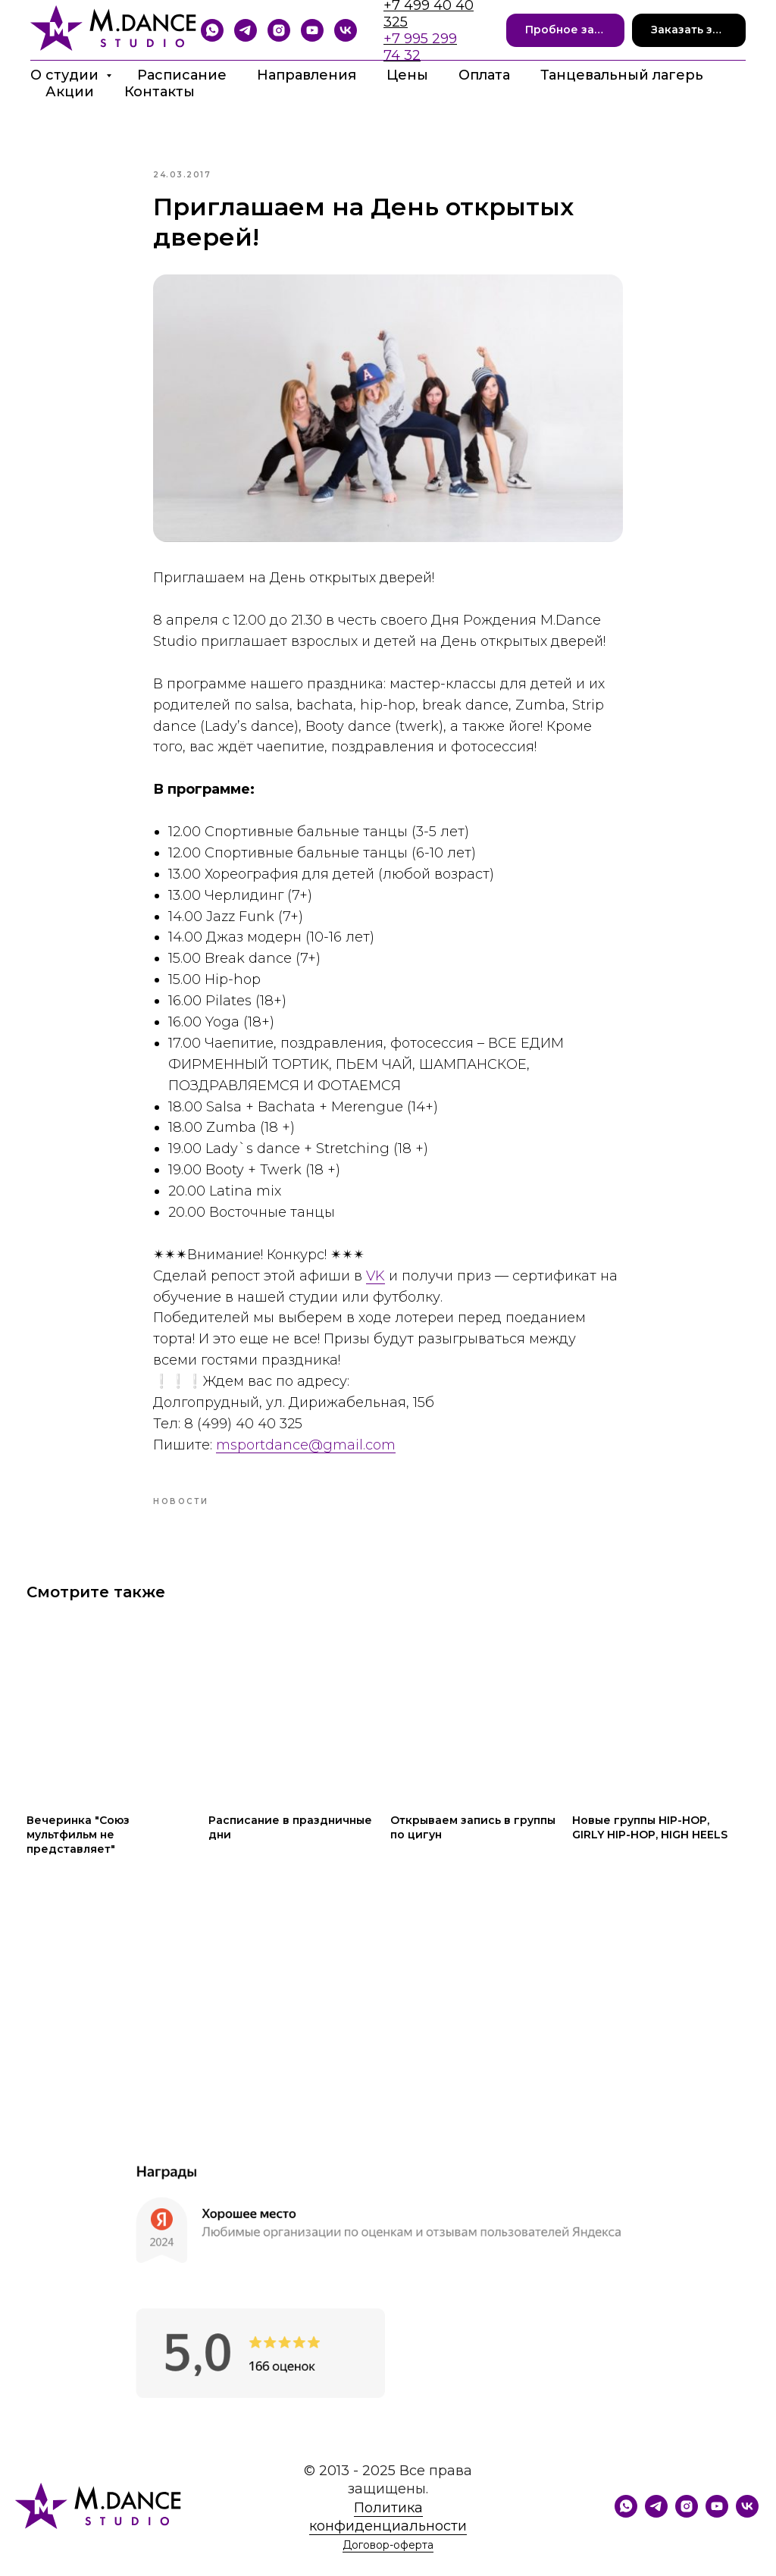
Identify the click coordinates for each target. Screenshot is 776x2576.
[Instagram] (279, 30)
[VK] (345, 30)
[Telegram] (245, 30)
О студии (66, 75)
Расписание (182, 75)
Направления (306, 75)
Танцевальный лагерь (621, 75)
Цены (407, 75)
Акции (69, 91)
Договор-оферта (388, 2567)
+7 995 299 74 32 (420, 47)
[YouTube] (312, 30)
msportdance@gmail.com (306, 1456)
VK (375, 1286)
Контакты (159, 91)
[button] (565, 31)
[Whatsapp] (212, 30)
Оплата (484, 75)
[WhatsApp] (626, 2535)
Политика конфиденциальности (388, 2538)
